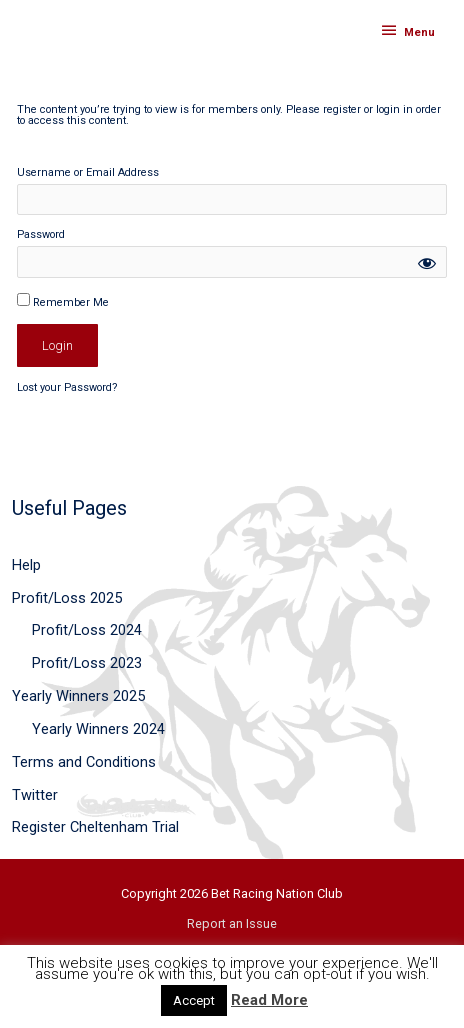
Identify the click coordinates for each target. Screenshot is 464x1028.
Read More (269, 1000)
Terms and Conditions (84, 762)
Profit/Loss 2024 (87, 630)
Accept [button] (194, 1000)
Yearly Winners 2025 (78, 696)
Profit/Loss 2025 (67, 598)
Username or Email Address (88, 173)
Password (41, 235)
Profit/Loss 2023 (87, 663)
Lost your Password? (67, 387)
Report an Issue (232, 923)
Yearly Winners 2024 (98, 729)
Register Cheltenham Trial (95, 827)
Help (26, 565)
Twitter (35, 795)
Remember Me (63, 301)
